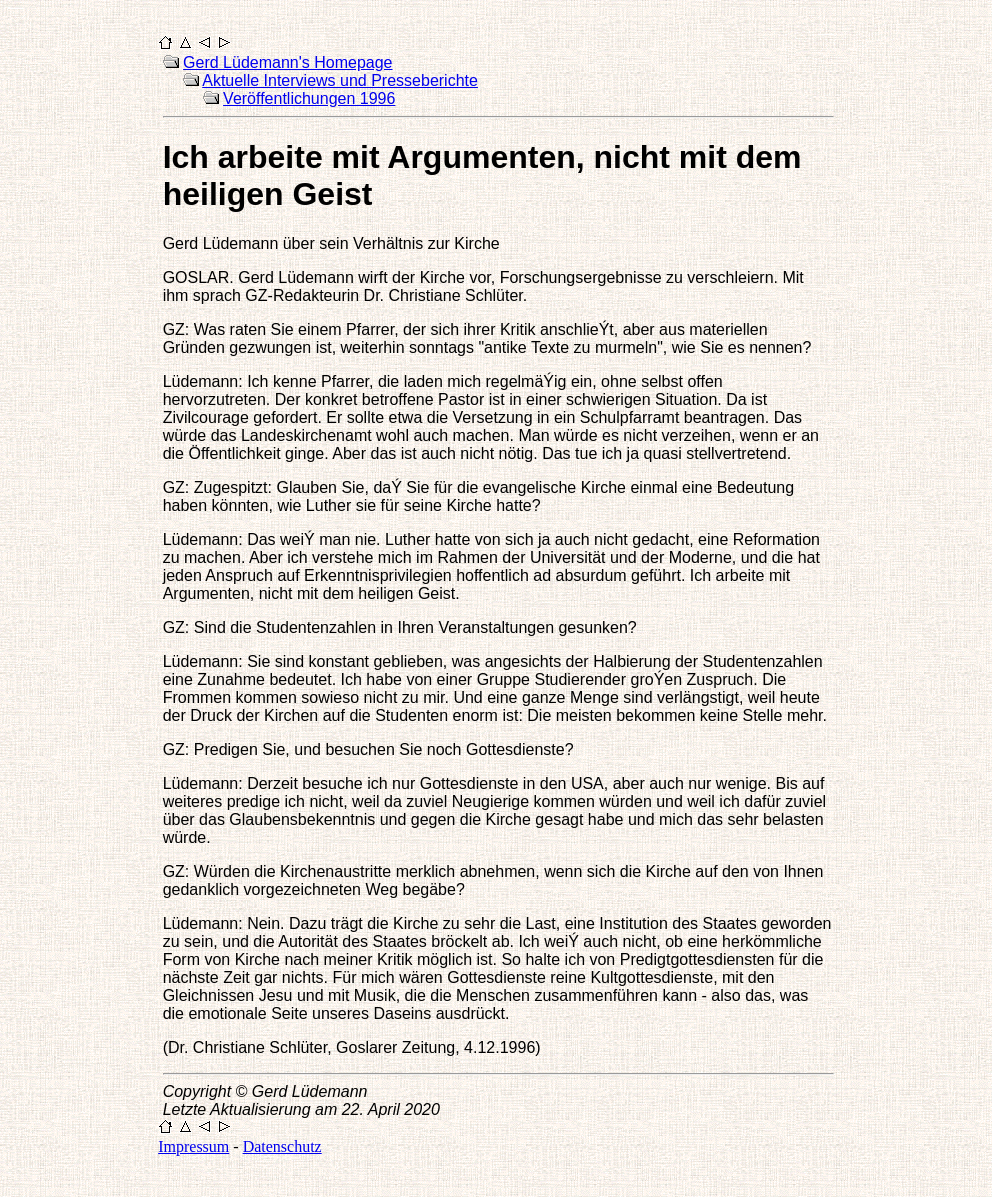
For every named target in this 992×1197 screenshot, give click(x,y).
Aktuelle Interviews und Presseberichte (340, 80)
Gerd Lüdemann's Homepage (287, 62)
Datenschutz (282, 1146)
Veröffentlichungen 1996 (309, 98)
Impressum (193, 1146)
